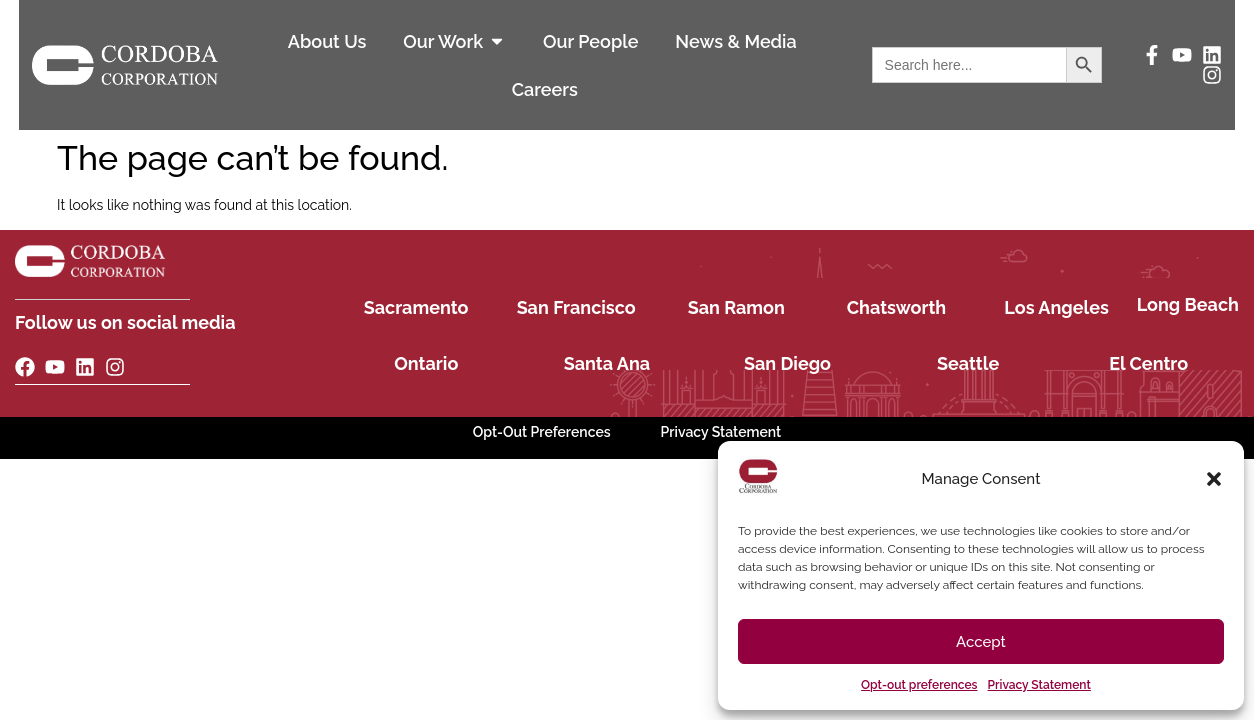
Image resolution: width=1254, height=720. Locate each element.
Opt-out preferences (919, 685)
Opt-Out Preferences (542, 432)
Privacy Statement (1039, 685)
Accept (981, 642)
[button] (1214, 479)
